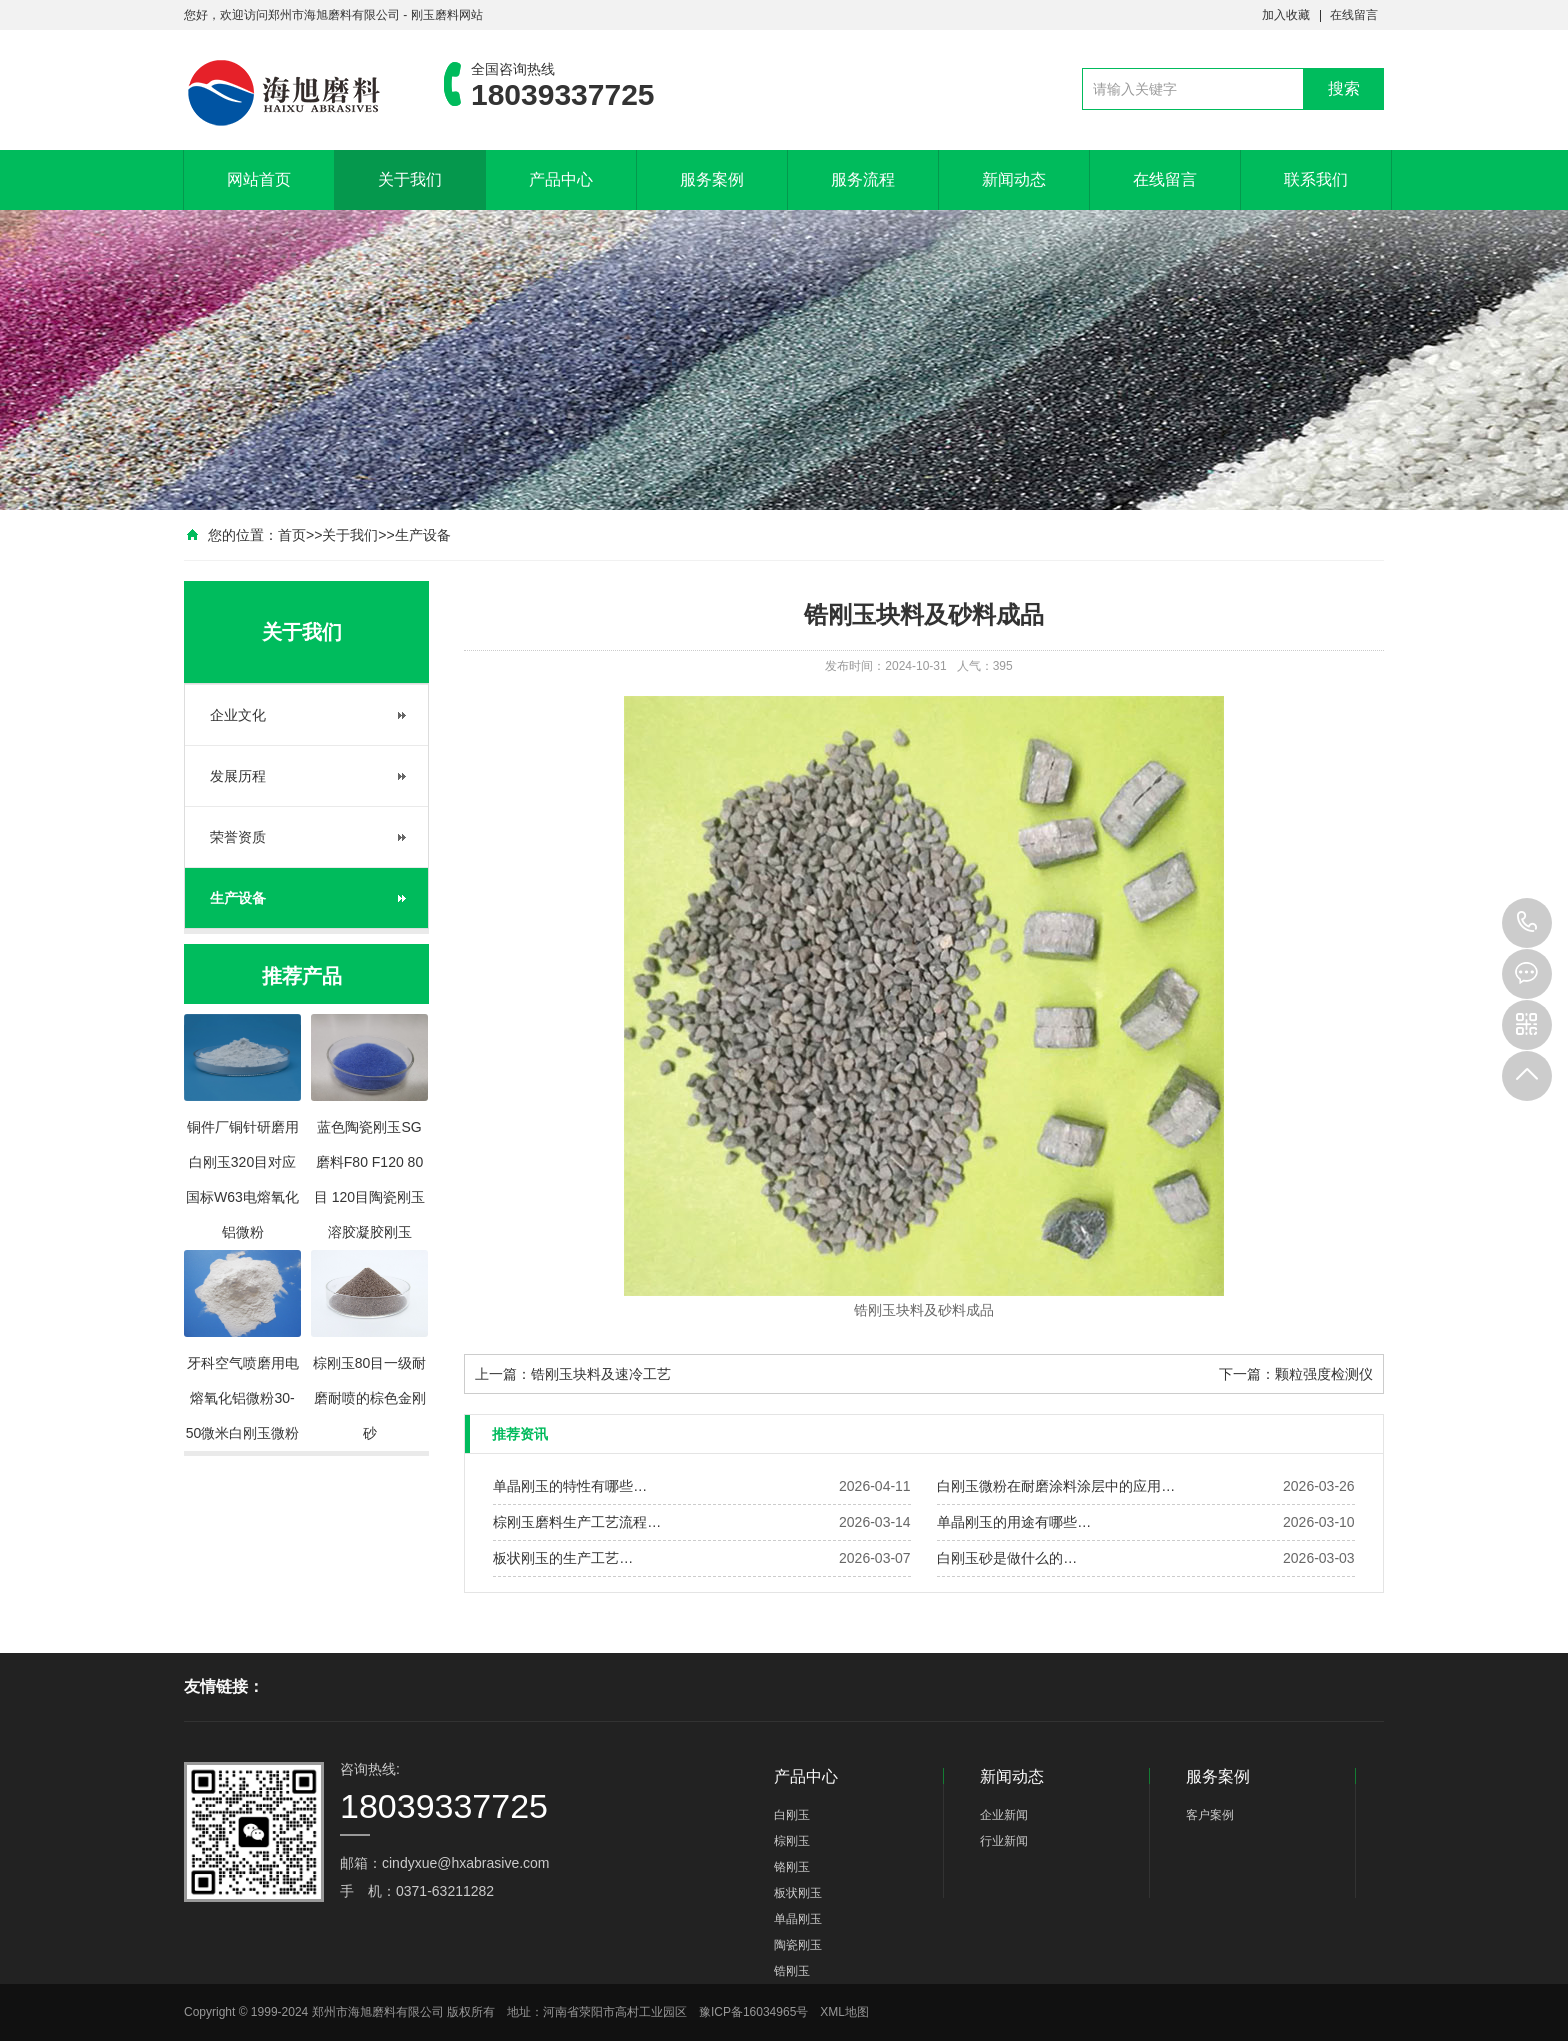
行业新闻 (1004, 1841)
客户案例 (1210, 1815)
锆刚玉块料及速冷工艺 (601, 1374)
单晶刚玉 (798, 1919)
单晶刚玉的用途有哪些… (1014, 1522)
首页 (292, 535)
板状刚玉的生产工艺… (563, 1558)
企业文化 (238, 715)
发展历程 (238, 776)
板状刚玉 (798, 1893)
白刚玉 (792, 1815)
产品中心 (561, 179)
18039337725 (1527, 923)
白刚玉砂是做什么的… (1007, 1558)
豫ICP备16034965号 (753, 2012)
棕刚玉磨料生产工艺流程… (577, 1522)
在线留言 (1354, 15)
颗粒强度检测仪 (1324, 1374)
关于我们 (410, 179)
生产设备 (423, 535)
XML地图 (844, 2012)
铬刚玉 (792, 1867)
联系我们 (1316, 179)
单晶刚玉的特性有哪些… (570, 1486)
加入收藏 (1286, 15)
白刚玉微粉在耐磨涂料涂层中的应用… (1056, 1486)
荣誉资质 (238, 837)
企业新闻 (1004, 1815)
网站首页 (259, 179)
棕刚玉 (792, 1841)
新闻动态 (1014, 179)
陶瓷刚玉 (798, 1945)
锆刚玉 (792, 1971)
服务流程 (863, 179)
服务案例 (712, 179)
